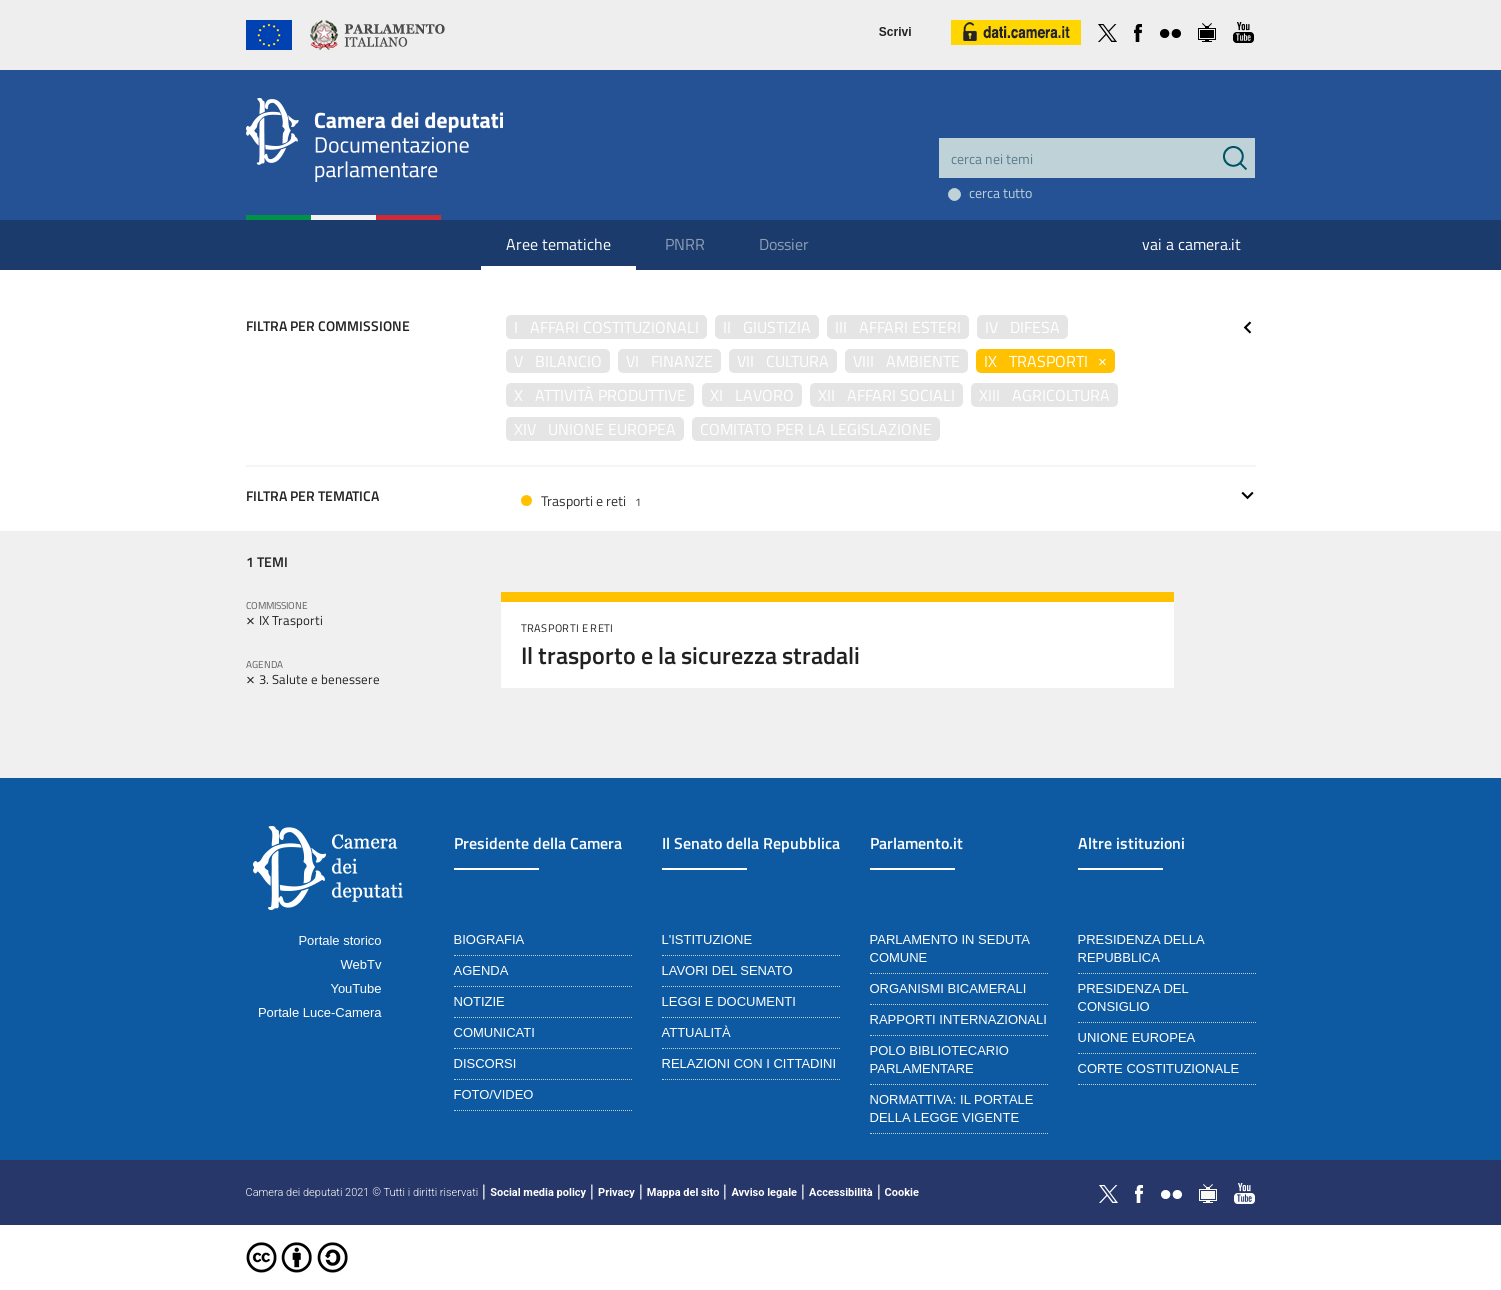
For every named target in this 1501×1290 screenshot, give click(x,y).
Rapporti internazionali (958, 1019)
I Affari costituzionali (606, 327)
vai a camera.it (1191, 244)
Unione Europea (1137, 1037)
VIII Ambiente (906, 361)
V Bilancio (558, 361)
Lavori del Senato (727, 970)
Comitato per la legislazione (816, 429)
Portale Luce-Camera (320, 1012)
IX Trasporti (1045, 361)
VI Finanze (669, 361)
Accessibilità (841, 1192)
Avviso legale (764, 1192)
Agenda (481, 970)
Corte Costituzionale (1159, 1068)
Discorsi (485, 1063)
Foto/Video (494, 1094)
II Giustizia (767, 327)
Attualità (696, 1032)
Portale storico (339, 940)
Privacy (616, 1192)
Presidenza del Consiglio (1133, 997)
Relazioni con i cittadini (749, 1063)
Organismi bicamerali (948, 988)
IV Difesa (1022, 327)
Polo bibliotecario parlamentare (939, 1059)
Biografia (489, 939)
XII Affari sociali (886, 395)
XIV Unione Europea (595, 429)
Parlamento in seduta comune (950, 948)
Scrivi (895, 32)
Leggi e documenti (729, 1001)
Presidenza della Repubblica (1141, 948)
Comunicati (494, 1032)
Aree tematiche (558, 244)
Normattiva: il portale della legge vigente (952, 1108)
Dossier (784, 244)
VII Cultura (783, 361)
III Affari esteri (898, 327)
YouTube (355, 988)
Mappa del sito (683, 1192)
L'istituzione (707, 939)
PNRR (685, 244)
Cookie (902, 1192)
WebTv (361, 964)
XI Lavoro (752, 395)
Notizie (479, 1001)
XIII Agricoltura (1044, 395)
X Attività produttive (600, 395)
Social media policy (538, 1192)
